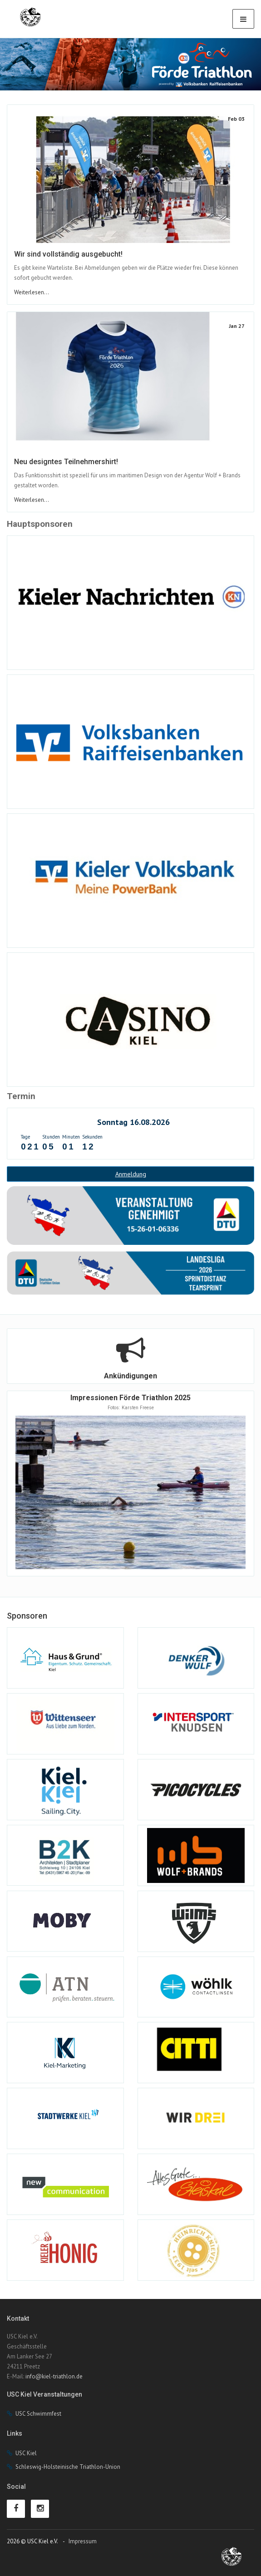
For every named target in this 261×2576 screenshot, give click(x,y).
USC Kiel (26, 2453)
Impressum (83, 2541)
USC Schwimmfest (38, 2413)
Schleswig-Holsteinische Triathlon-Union (67, 2467)
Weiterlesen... (31, 292)
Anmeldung (130, 1174)
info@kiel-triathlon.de (54, 2376)
